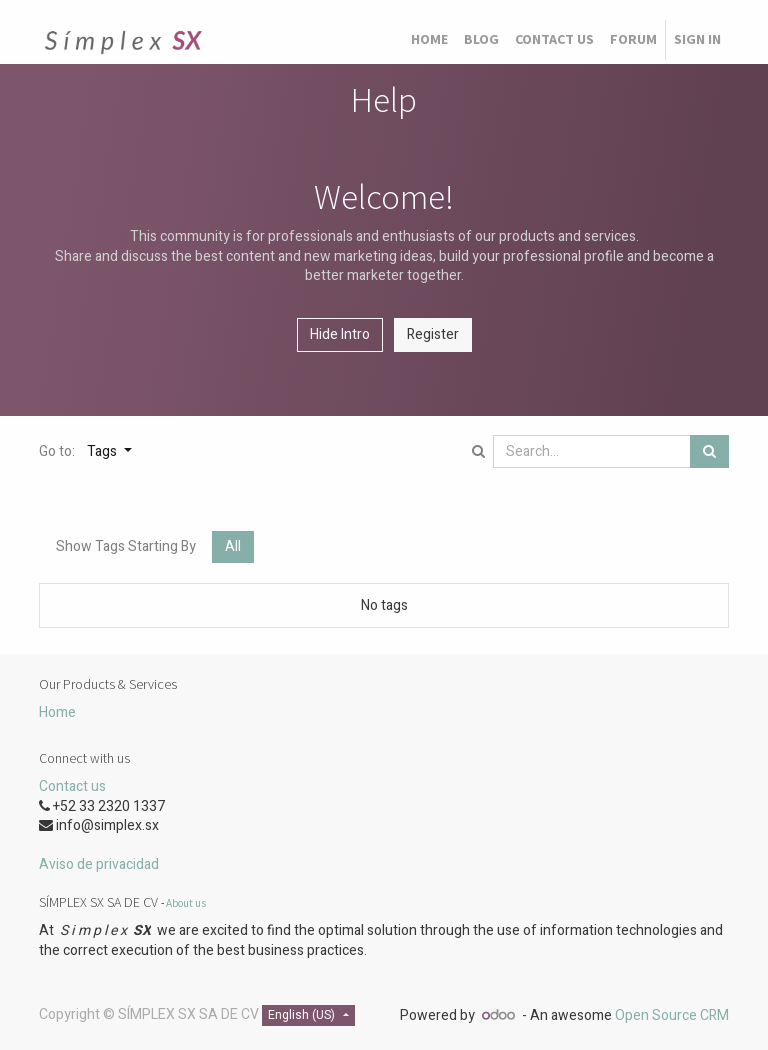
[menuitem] (429, 40)
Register (433, 334)
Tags (103, 451)
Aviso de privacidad (99, 864)
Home (57, 712)
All (233, 546)
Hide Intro (340, 334)
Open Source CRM (672, 1015)
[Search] (709, 452)
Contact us (72, 786)
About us (186, 903)
